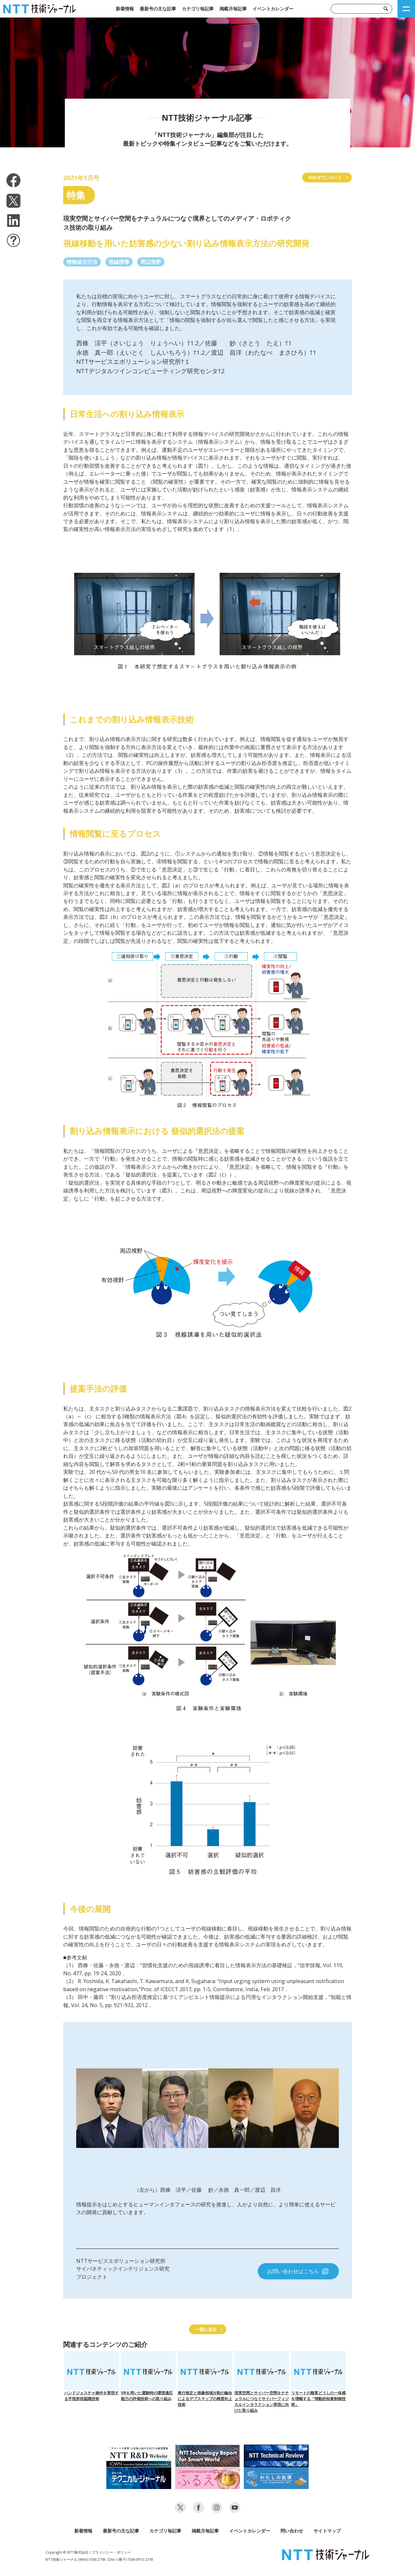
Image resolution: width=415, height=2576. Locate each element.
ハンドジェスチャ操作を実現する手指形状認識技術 (91, 2376)
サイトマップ (327, 2531)
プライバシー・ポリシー (111, 2552)
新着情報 (125, 9)
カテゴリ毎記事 (198, 9)
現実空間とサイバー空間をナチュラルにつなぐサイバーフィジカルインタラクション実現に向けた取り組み (261, 2382)
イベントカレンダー (273, 9)
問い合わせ (291, 2531)
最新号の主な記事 (158, 9)
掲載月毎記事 (233, 9)
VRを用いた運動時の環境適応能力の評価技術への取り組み (148, 2376)
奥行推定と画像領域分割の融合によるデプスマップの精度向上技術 (205, 2379)
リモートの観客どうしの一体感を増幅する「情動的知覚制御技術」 (318, 2379)
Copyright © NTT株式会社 (67, 2552)
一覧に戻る (206, 2329)
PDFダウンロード (325, 177)
